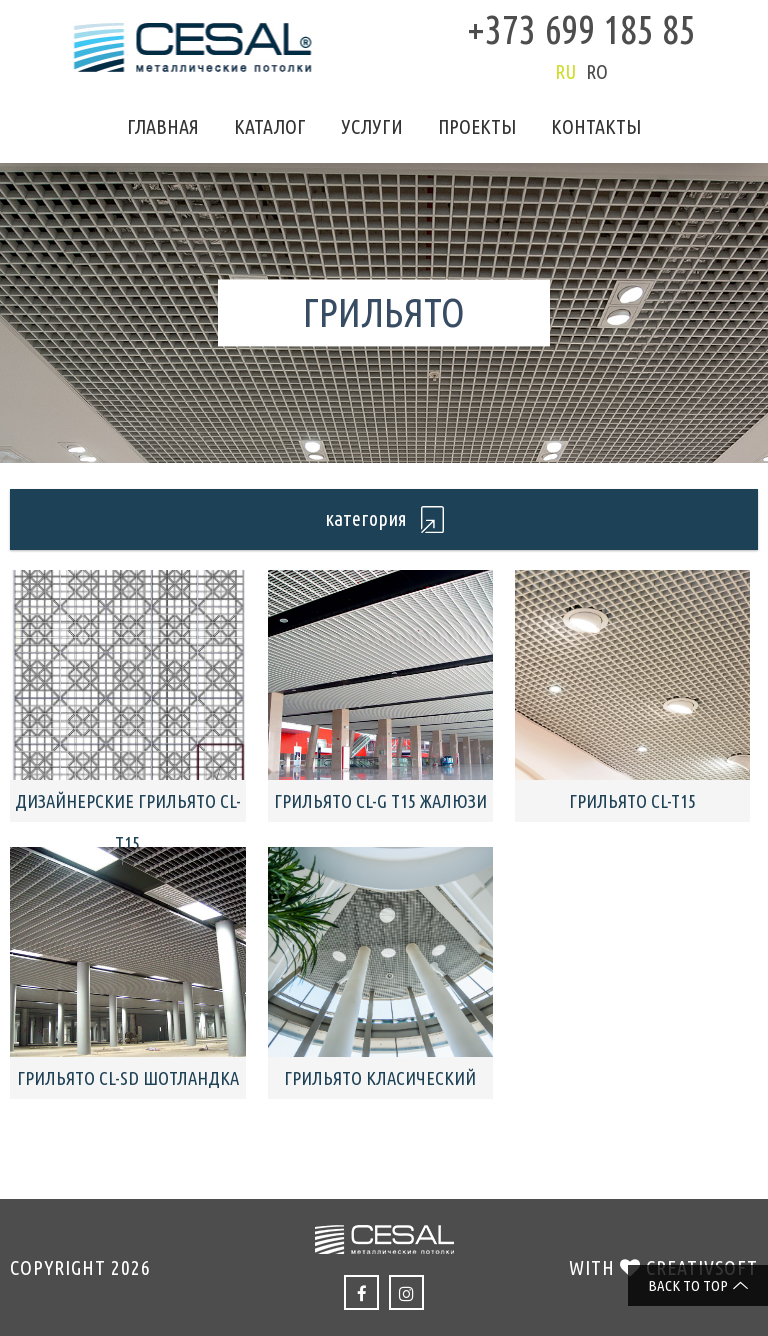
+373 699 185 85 (581, 29)
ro (597, 71)
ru (565, 71)
